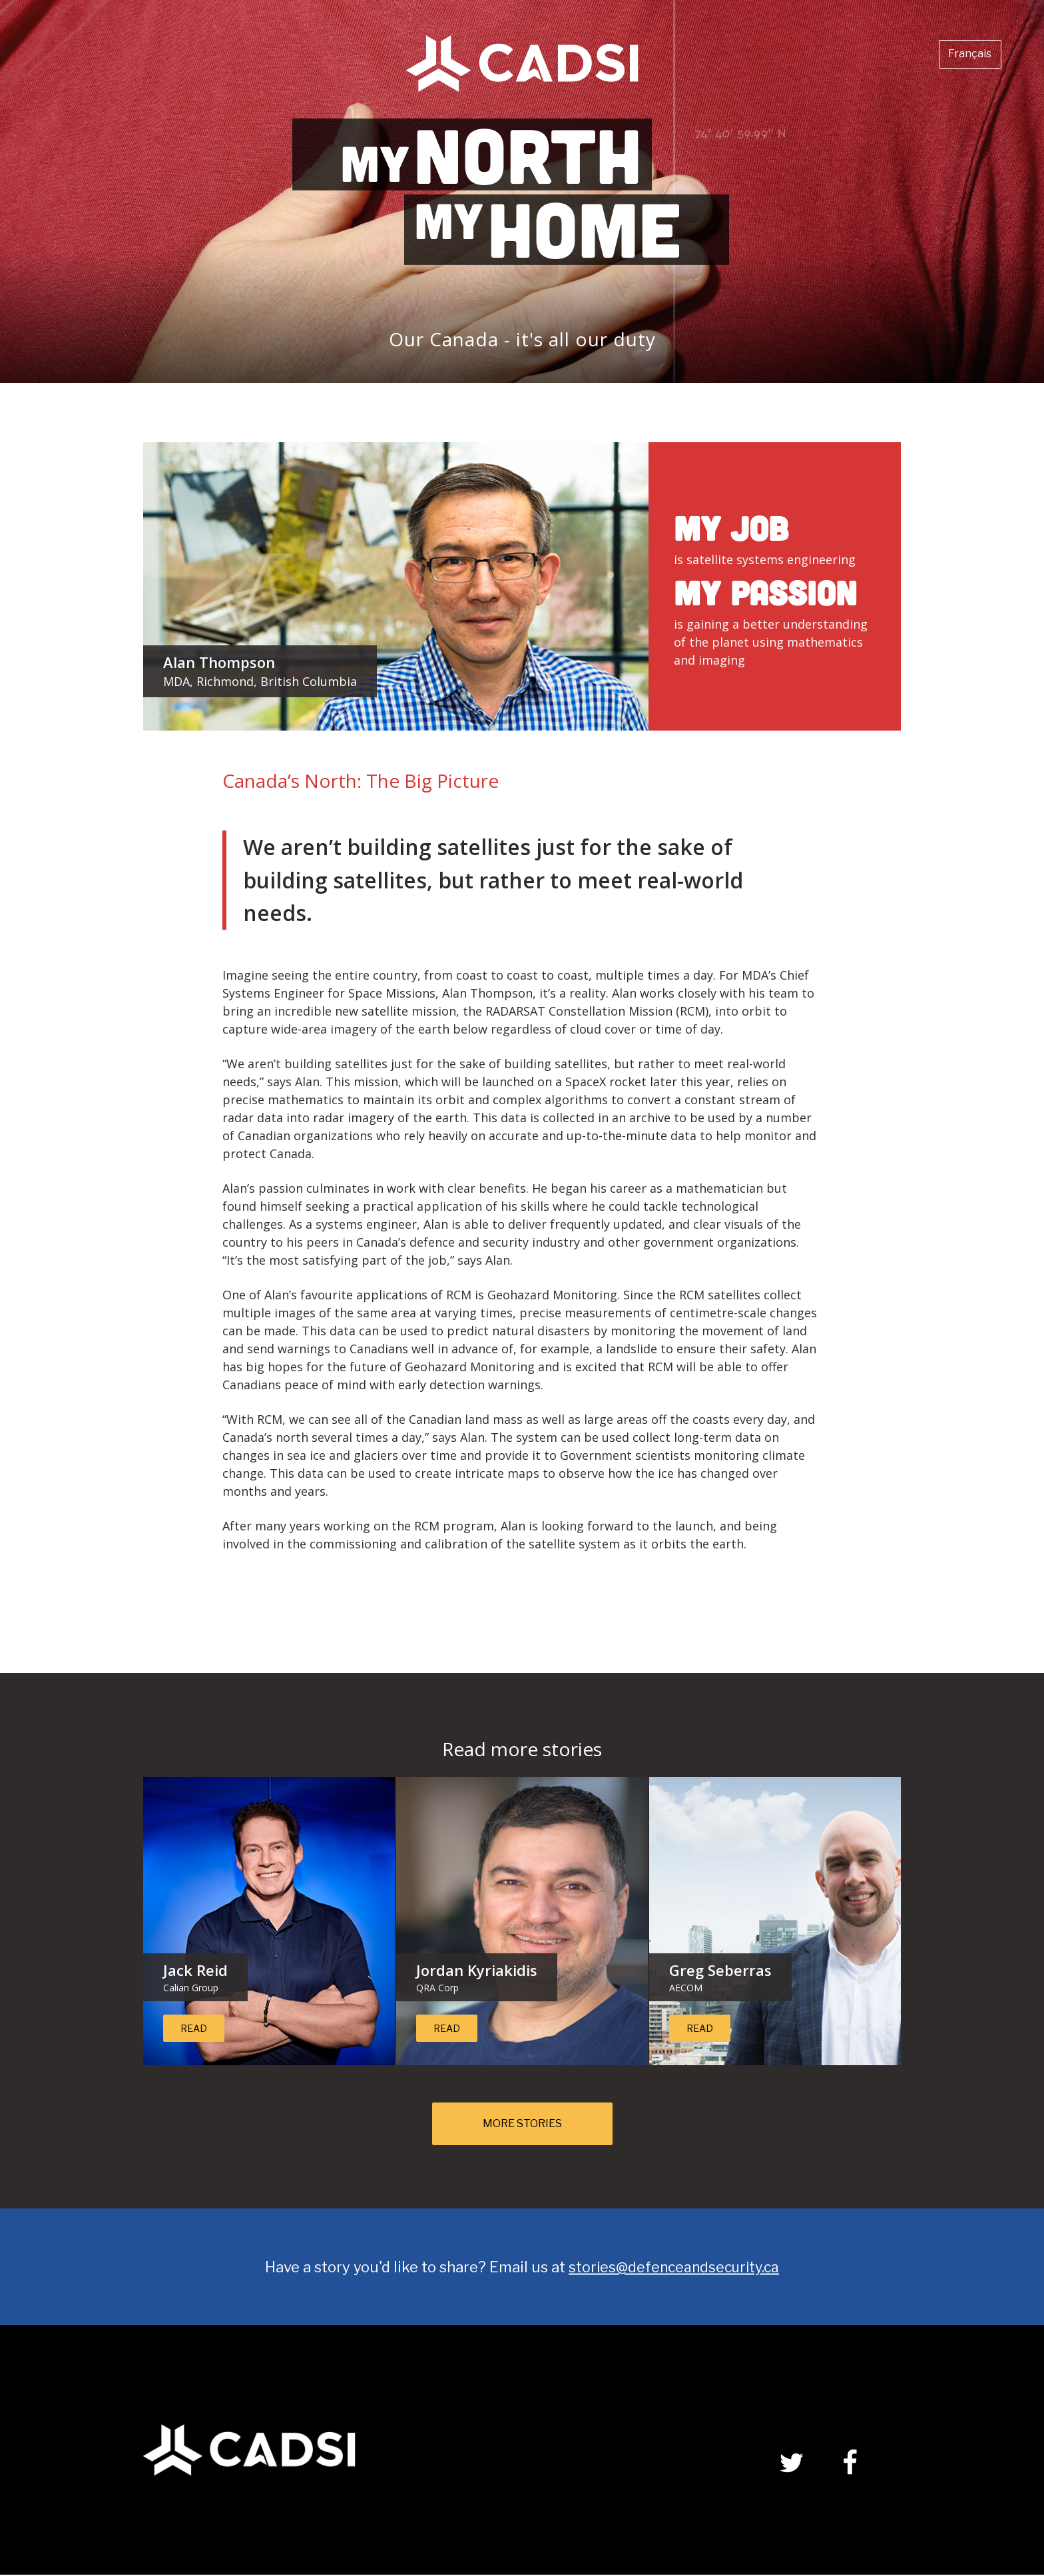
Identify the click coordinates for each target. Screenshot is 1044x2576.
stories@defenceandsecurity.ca (674, 2267)
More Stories (522, 2124)
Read (193, 2027)
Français (959, 58)
